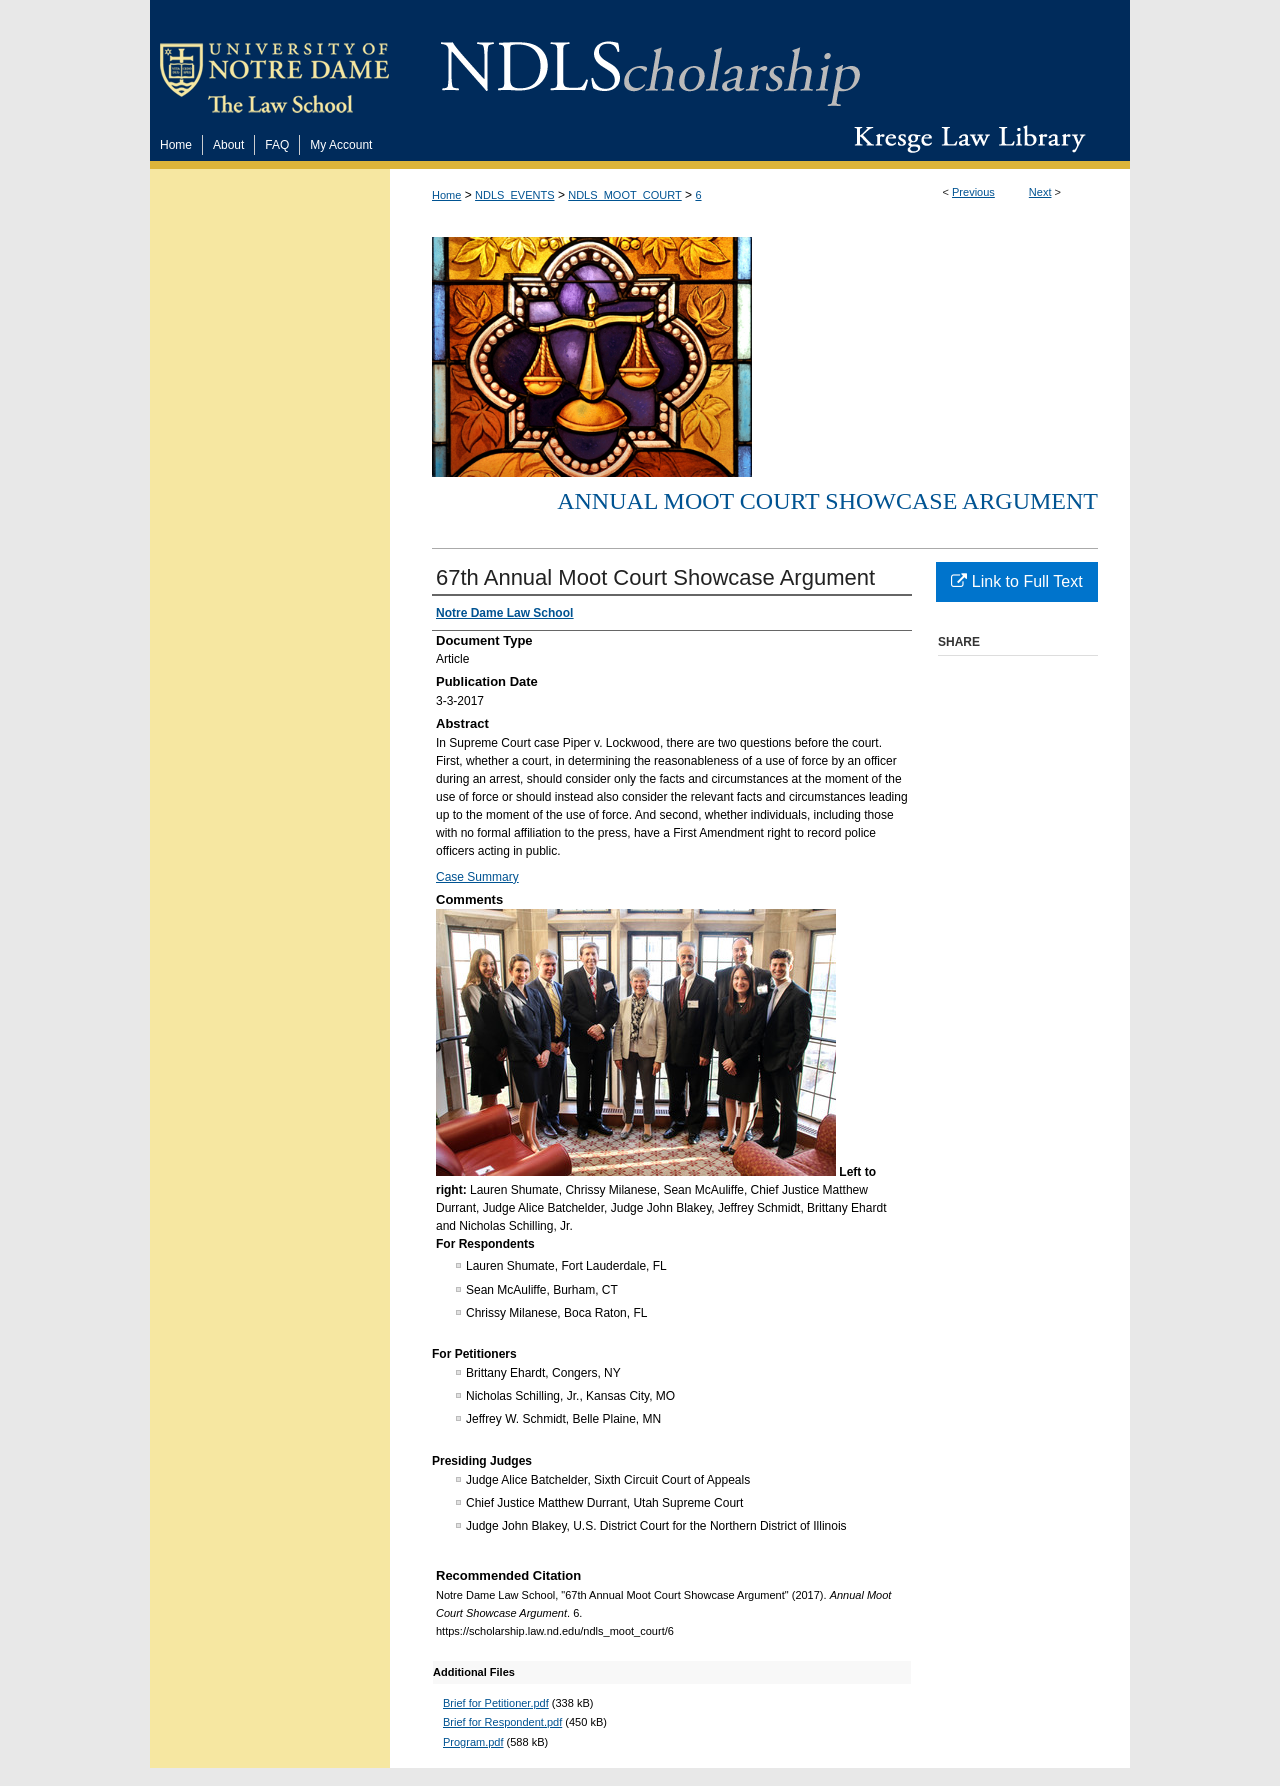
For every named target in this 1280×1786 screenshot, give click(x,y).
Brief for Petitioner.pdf (496, 1703)
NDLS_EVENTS (514, 195)
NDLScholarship (650, 62)
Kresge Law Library (965, 139)
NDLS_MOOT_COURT (624, 195)
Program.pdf (473, 1742)
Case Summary (477, 877)
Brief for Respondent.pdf (502, 1722)
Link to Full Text (1016, 581)
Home (446, 195)
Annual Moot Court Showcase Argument (827, 501)
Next (1040, 192)
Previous (973, 192)
